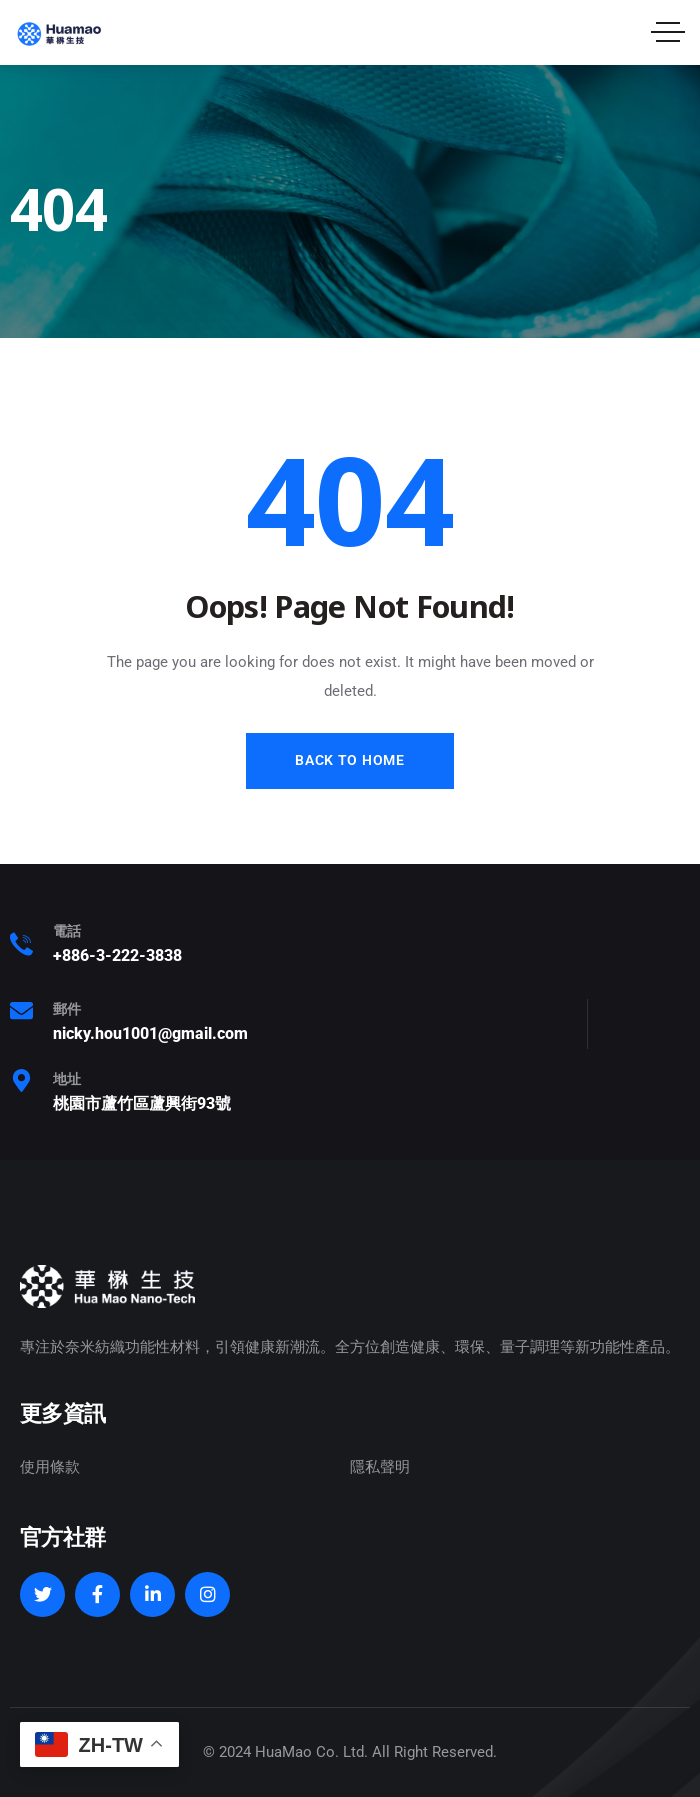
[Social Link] (42, 1594)
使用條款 (50, 1467)
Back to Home (349, 760)
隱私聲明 (380, 1467)
